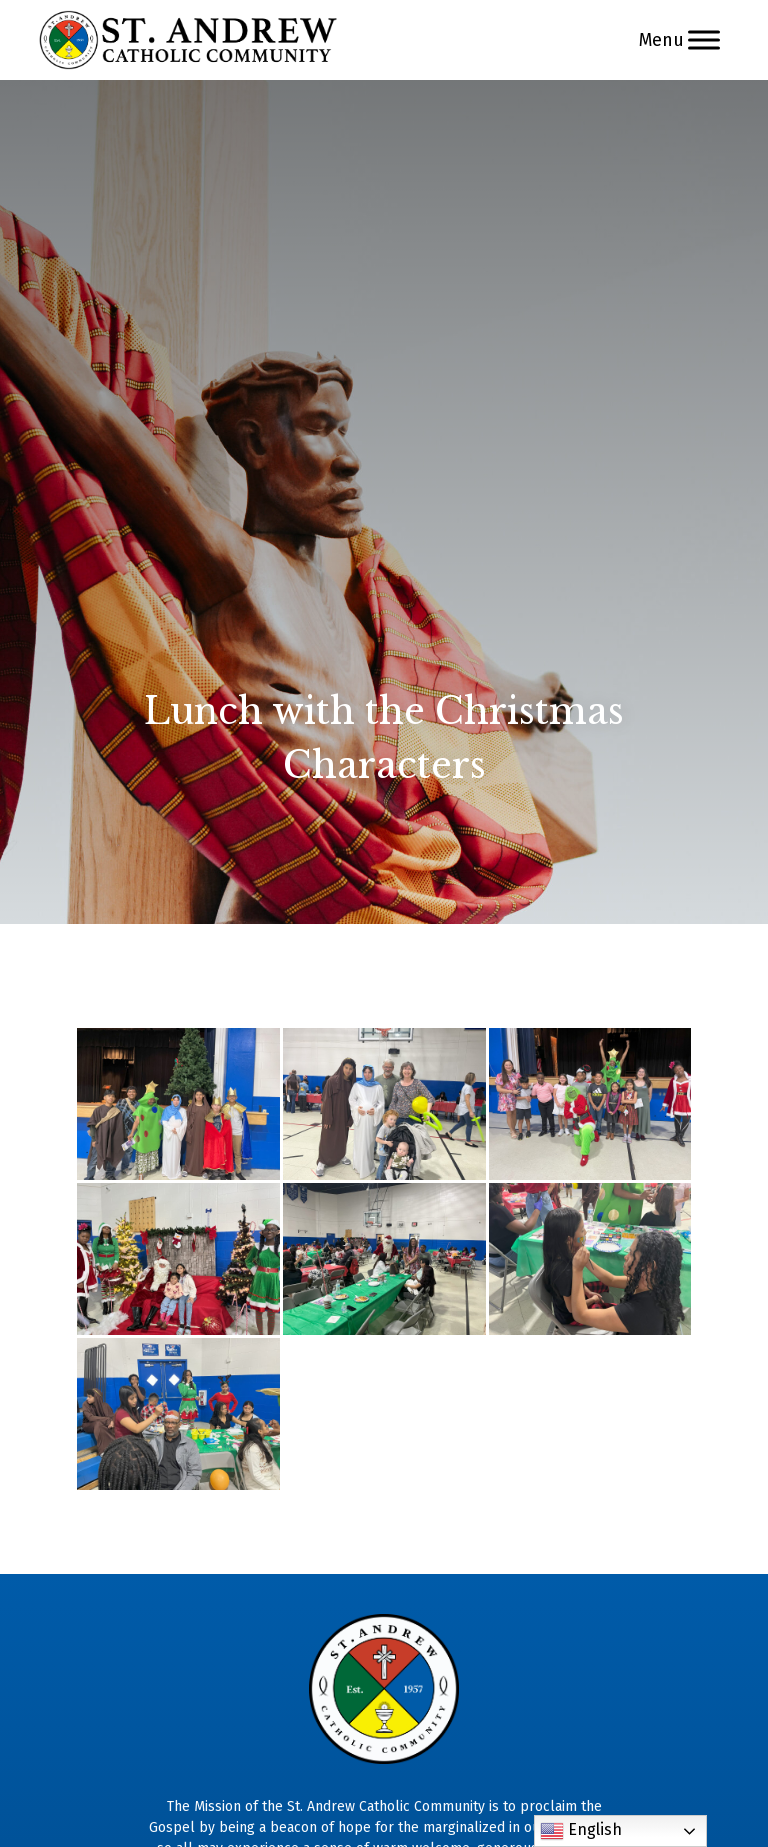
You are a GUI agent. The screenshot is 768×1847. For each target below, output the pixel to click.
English (581, 1831)
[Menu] (704, 39)
